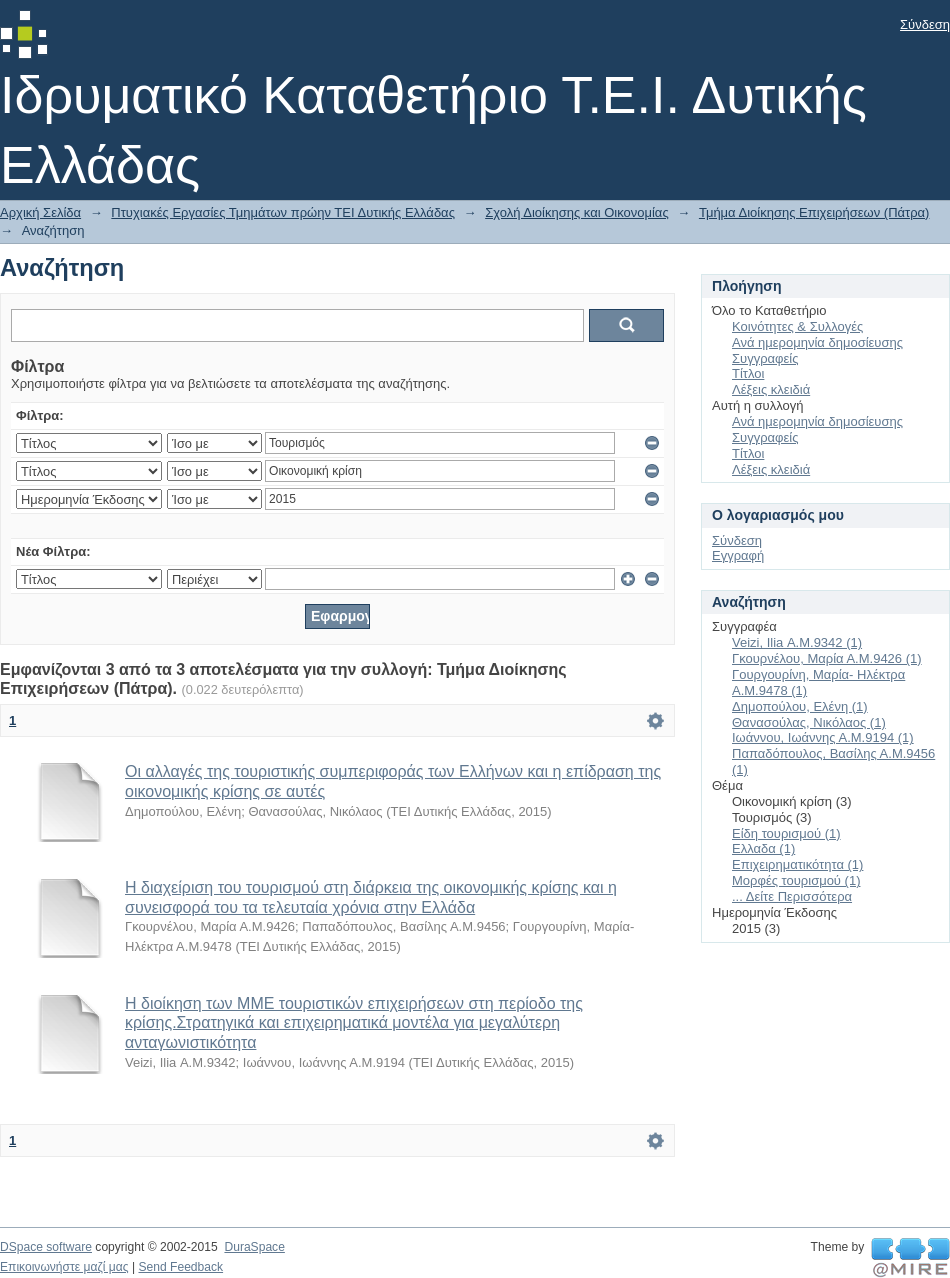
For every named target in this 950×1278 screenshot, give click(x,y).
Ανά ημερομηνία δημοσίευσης (817, 342)
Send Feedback (180, 1267)
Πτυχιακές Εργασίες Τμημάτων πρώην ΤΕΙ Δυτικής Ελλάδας (283, 212)
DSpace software (46, 1247)
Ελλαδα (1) (763, 848)
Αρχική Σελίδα (40, 212)
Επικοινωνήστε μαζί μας (64, 1267)
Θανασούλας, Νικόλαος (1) (809, 722)
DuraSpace (254, 1247)
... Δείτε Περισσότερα (792, 896)
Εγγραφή (738, 555)
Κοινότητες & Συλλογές (797, 326)
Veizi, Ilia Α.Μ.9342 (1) (797, 642)
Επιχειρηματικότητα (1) (797, 864)
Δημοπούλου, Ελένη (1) (800, 706)
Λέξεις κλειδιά (771, 389)
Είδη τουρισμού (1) (786, 833)
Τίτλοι (748, 373)
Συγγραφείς (765, 358)
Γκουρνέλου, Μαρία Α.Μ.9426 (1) (827, 658)
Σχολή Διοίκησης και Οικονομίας (577, 212)
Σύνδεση (925, 24)
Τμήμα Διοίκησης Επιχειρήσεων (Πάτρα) (814, 212)
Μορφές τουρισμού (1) (796, 880)
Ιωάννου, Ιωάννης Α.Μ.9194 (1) (823, 737)
